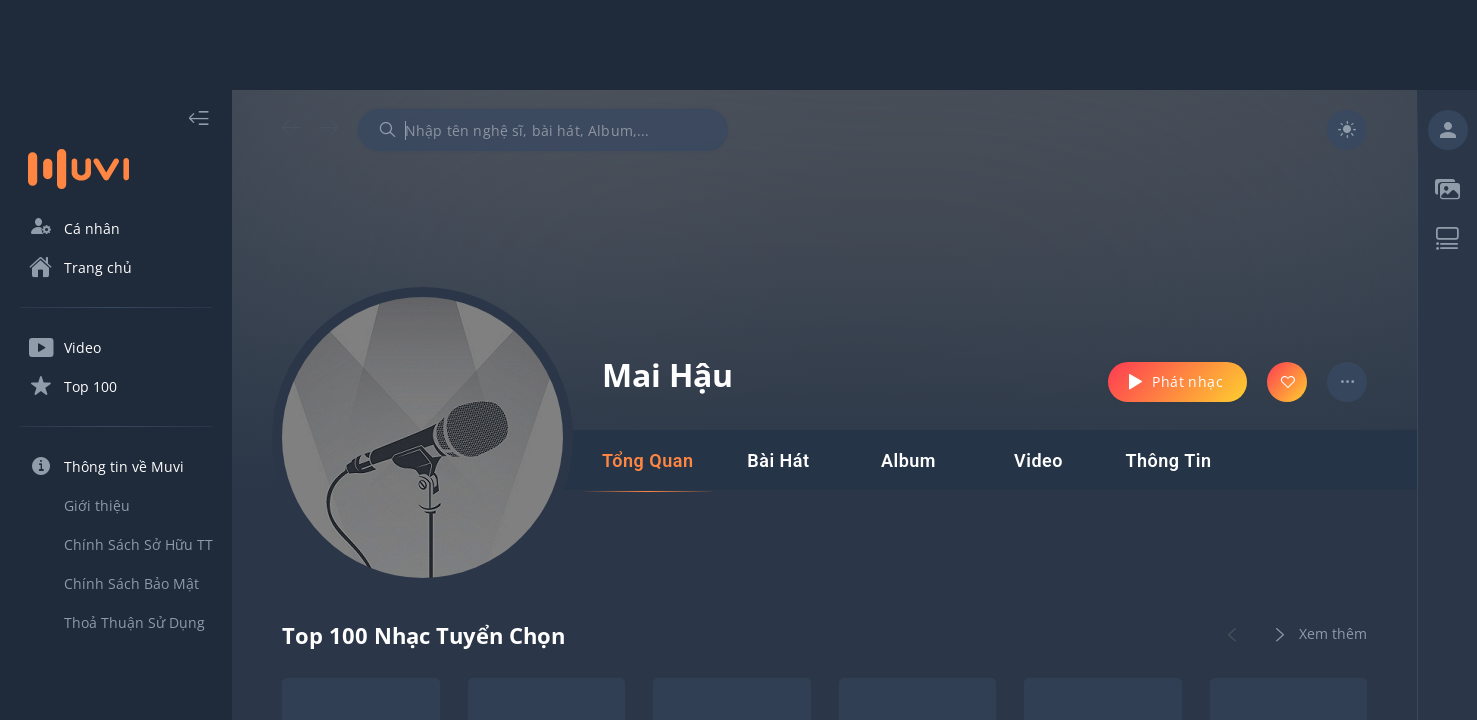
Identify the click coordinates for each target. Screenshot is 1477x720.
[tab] (647, 461)
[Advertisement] (739, 45)
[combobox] (543, 130)
